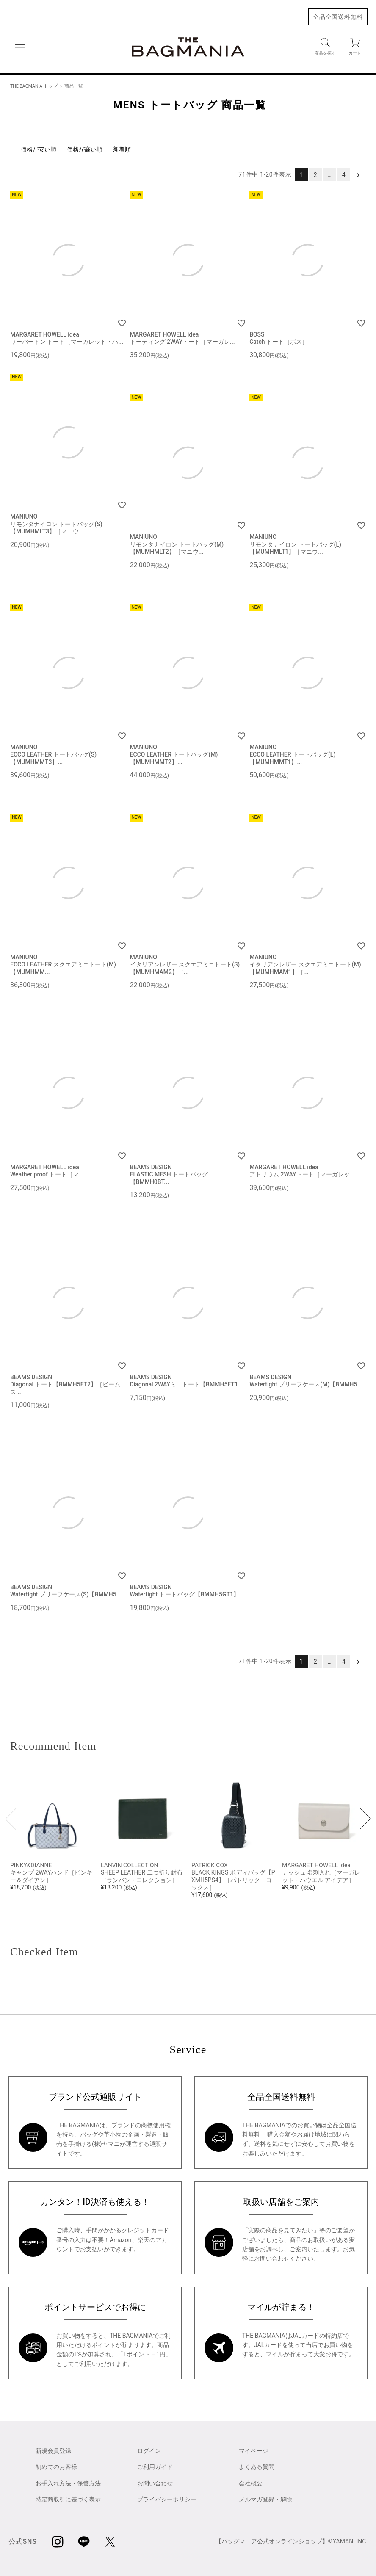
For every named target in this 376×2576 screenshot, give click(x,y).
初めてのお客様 (56, 2466)
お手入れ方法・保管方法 (68, 2483)
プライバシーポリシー (166, 2499)
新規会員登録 (53, 2450)
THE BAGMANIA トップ (34, 86)
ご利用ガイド (155, 2466)
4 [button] (344, 174)
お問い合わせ (272, 2258)
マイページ (253, 2450)
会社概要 (251, 2483)
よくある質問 (256, 2466)
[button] (358, 174)
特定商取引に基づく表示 (68, 2499)
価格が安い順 (38, 149)
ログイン (149, 2450)
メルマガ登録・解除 (265, 2499)
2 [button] (316, 174)
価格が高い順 (84, 149)
